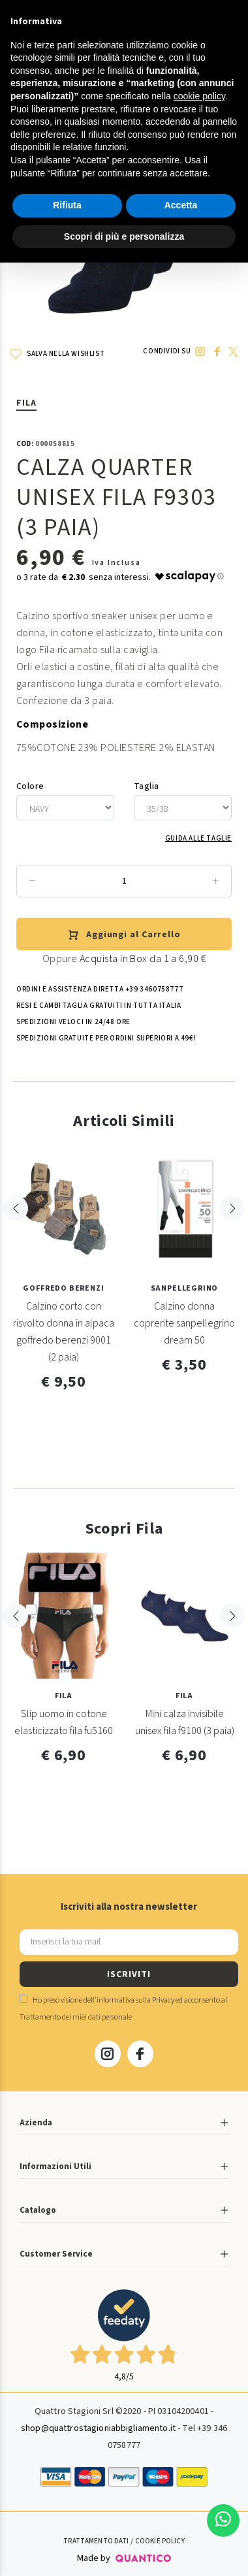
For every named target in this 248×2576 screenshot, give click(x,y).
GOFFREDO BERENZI (63, 1288)
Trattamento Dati (96, 2541)
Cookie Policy (160, 2541)
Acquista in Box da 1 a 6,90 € (143, 959)
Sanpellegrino (185, 1288)
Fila (26, 403)
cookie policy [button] (199, 96)
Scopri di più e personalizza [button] (124, 236)
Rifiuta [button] (67, 205)
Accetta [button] (181, 205)
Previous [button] (15, 1235)
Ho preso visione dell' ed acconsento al (123, 2009)
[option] (63, 1275)
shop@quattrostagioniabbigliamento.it (98, 2428)
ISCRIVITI (128, 1974)
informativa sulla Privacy (135, 2000)
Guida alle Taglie (198, 838)
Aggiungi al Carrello (124, 934)
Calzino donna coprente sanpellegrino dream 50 (184, 1323)
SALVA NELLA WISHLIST (57, 354)
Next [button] (232, 1235)
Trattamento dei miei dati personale (76, 2017)
